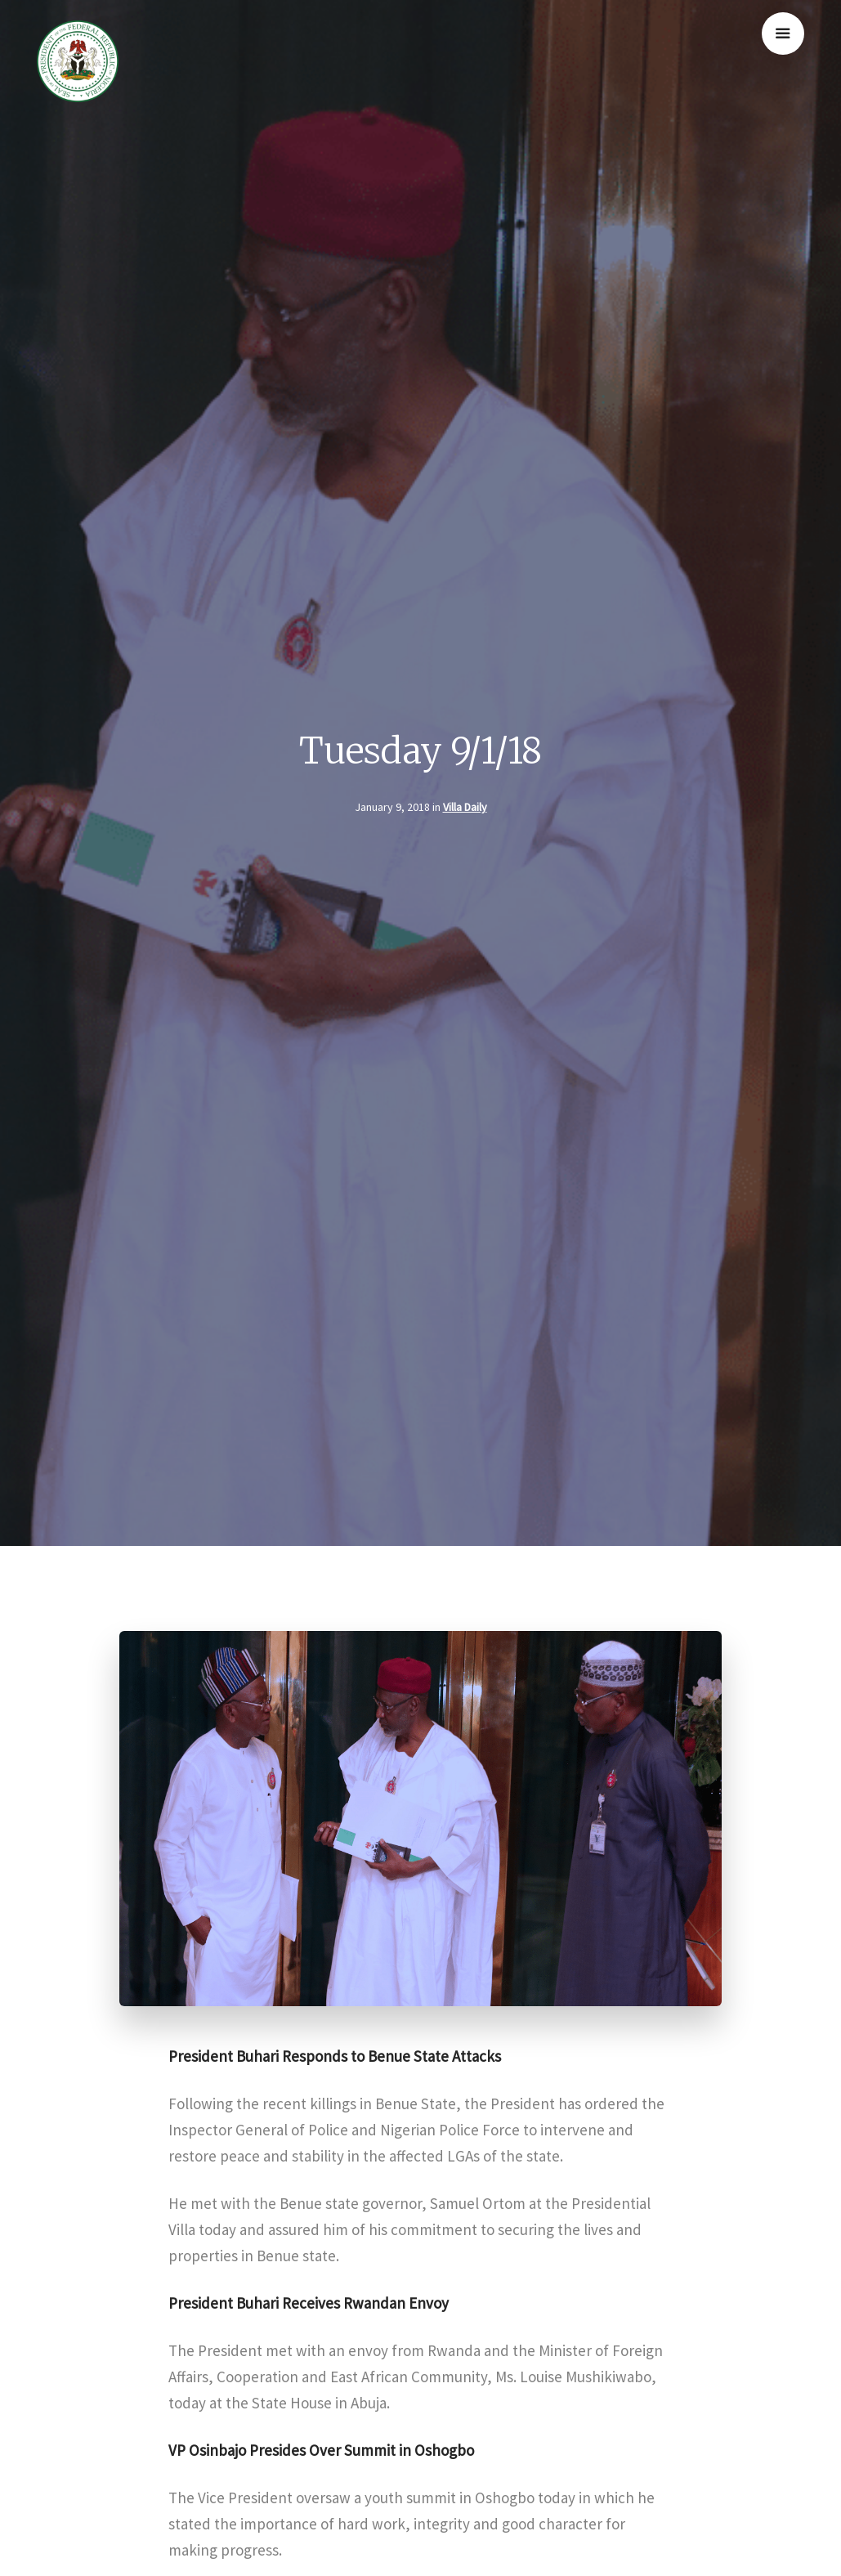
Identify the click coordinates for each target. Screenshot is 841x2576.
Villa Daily (465, 807)
